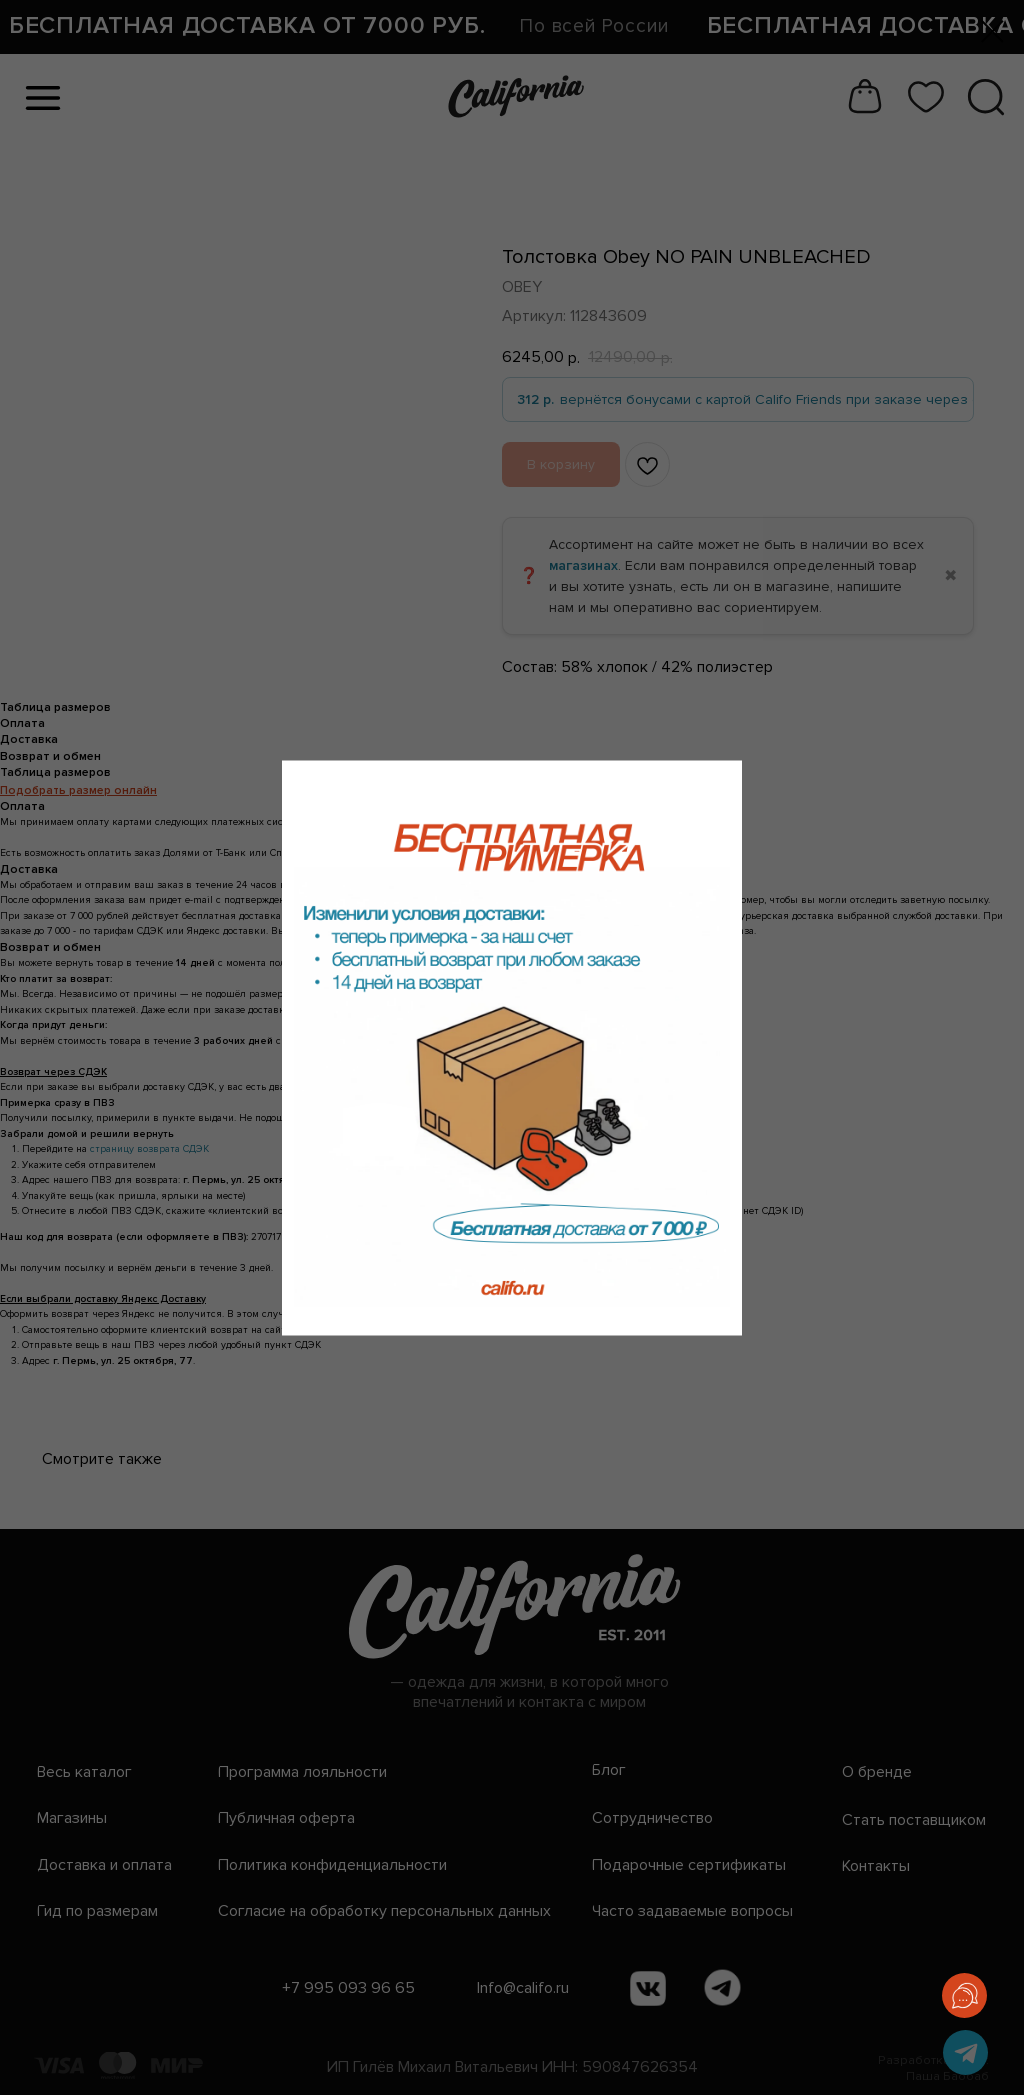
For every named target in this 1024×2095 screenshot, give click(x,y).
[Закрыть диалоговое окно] (992, 31)
